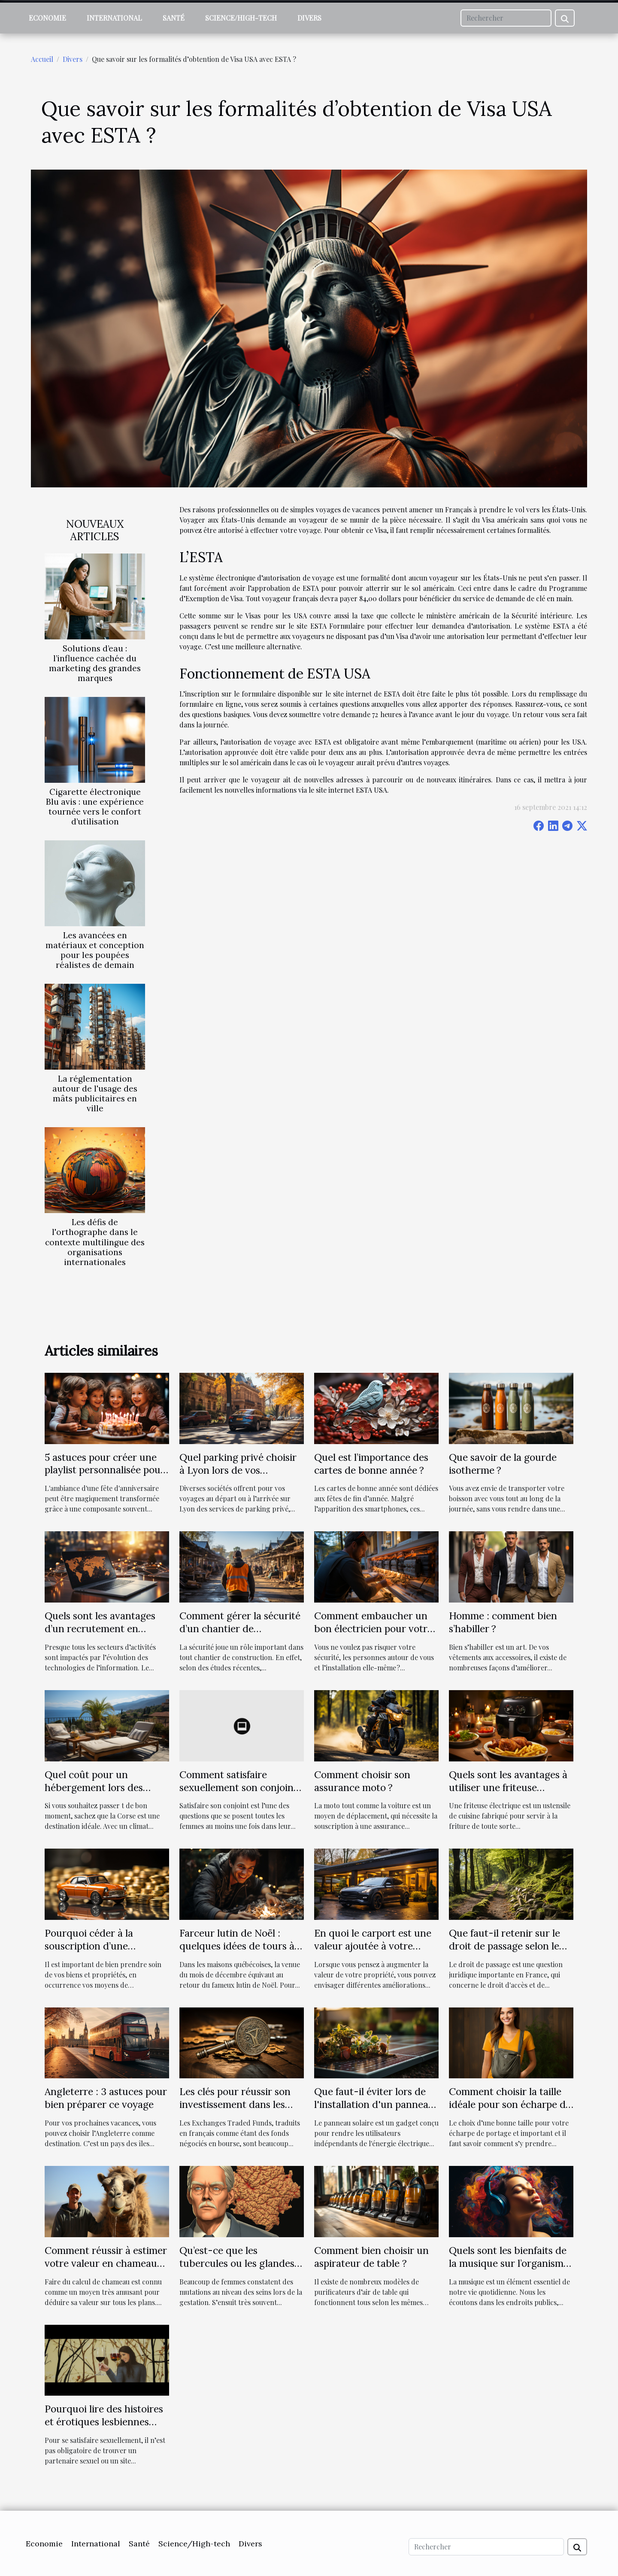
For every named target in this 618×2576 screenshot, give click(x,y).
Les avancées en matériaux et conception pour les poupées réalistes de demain (94, 950)
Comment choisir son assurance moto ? (362, 1781)
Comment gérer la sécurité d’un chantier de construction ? (239, 1628)
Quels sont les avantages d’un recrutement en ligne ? (100, 1628)
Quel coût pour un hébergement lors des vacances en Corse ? (94, 1787)
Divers (309, 17)
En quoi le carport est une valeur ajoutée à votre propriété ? (372, 1946)
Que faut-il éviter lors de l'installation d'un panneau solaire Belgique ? (374, 2104)
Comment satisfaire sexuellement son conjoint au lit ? (238, 1787)
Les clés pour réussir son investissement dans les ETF (235, 2104)
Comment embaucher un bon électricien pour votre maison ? (373, 1628)
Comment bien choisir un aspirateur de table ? (371, 2256)
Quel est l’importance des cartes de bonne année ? (371, 1463)
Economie (47, 17)
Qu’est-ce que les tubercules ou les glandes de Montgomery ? (236, 2263)
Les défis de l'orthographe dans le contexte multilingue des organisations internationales (95, 1242)
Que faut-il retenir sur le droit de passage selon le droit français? (504, 1946)
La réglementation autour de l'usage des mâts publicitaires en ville (94, 1093)
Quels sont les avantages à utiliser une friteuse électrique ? (508, 1787)
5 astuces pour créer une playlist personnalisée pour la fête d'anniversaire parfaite (105, 1476)
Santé (174, 17)
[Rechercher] (505, 18)
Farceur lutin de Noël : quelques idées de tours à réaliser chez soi (236, 1946)
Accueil (42, 59)
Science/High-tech (241, 17)
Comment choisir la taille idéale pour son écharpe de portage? (510, 2104)
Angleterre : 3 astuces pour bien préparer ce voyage (106, 2098)
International (114, 17)
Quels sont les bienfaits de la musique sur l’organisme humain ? (509, 2263)
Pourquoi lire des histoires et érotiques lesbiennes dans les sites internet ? (104, 2422)
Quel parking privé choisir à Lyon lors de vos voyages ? (238, 1470)
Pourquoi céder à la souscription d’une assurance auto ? (89, 1946)
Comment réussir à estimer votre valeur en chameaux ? (106, 2263)
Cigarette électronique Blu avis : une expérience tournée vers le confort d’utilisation (95, 807)
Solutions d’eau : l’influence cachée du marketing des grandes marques (95, 663)
